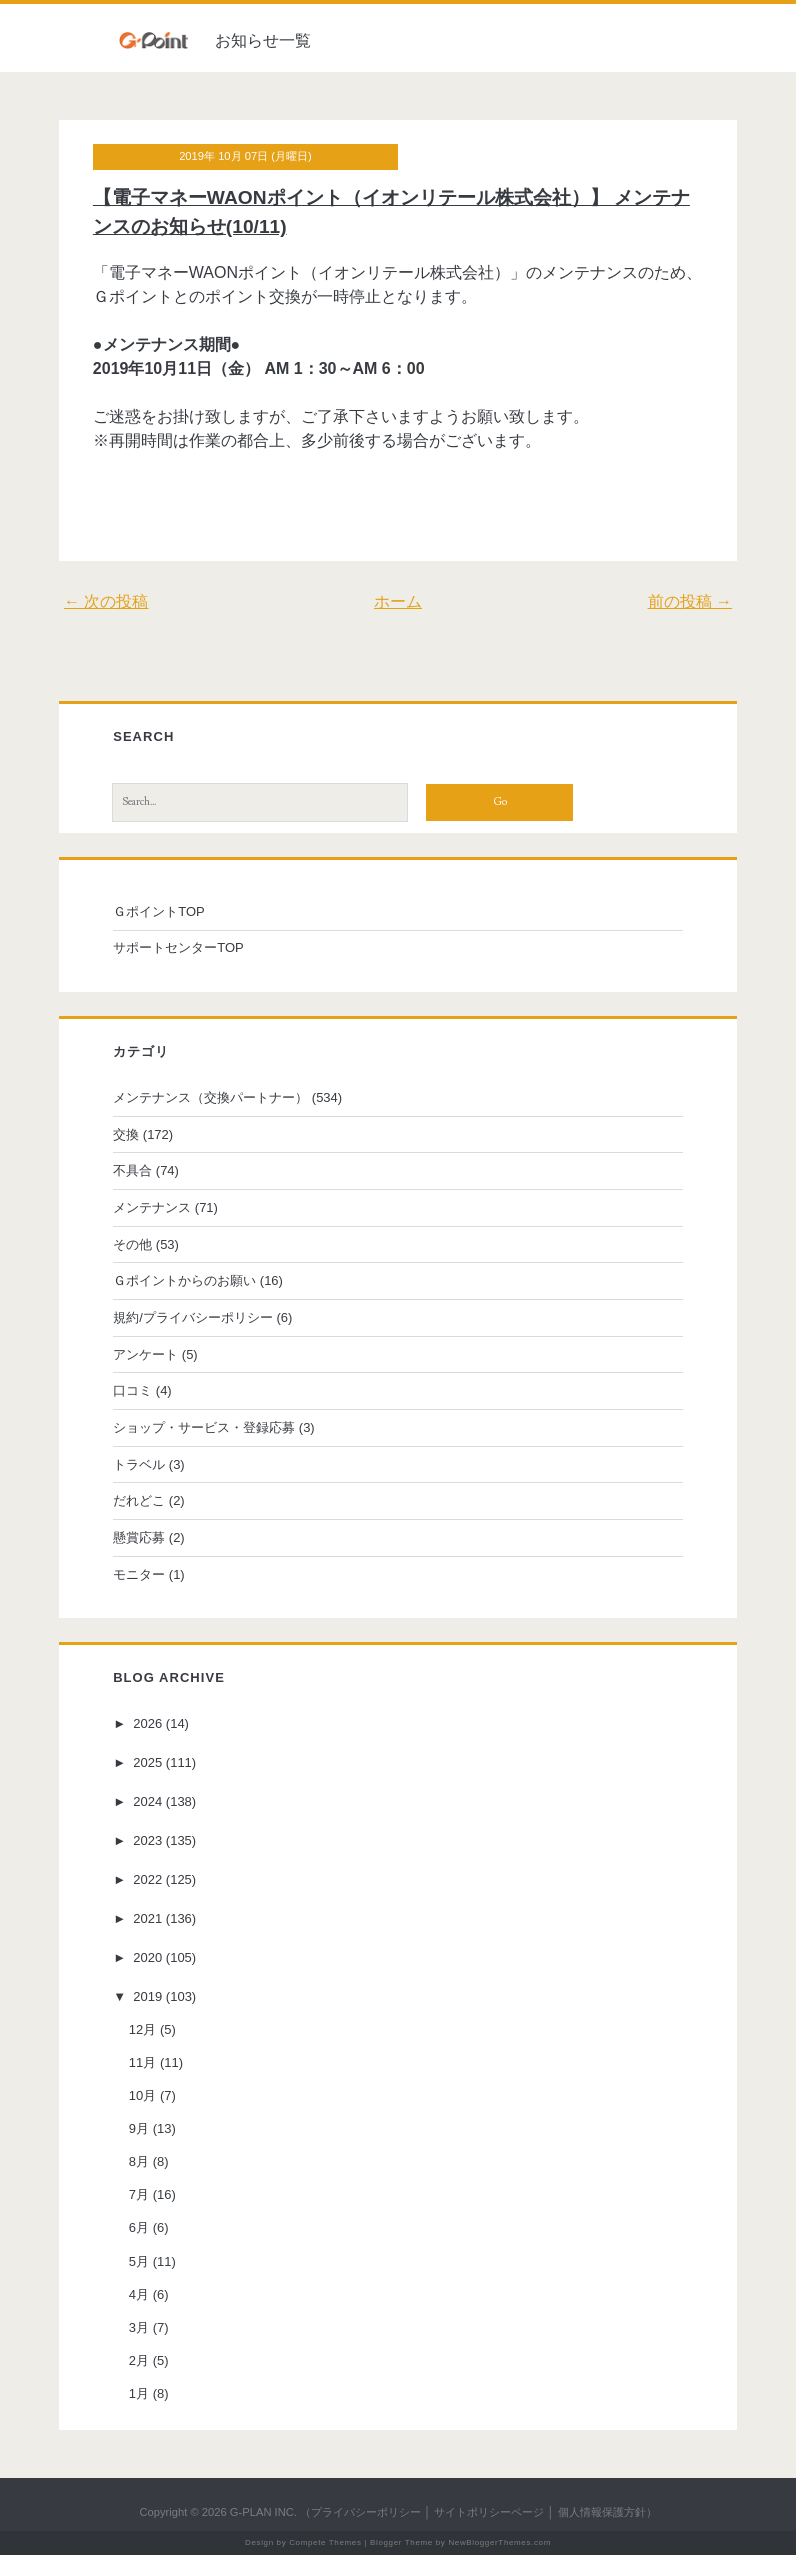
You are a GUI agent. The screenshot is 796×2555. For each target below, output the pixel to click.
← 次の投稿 (106, 601)
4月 (139, 2294)
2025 (147, 1762)
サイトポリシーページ (489, 2512)
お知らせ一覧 (263, 40)
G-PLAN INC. (263, 2512)
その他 (132, 1244)
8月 (139, 2161)
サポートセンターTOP (178, 947)
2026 (147, 1723)
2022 (147, 1879)
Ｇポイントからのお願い (184, 1280)
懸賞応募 (139, 1537)
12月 (142, 2029)
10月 (142, 2095)
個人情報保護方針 (602, 2512)
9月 (139, 2128)
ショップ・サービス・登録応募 (204, 1427)
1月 (139, 2393)
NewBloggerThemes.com (499, 2542)
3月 (139, 2327)
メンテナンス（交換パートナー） (210, 1097)
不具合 (132, 1170)
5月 (139, 2261)
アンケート (145, 1354)
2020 (147, 1957)
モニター (139, 1574)
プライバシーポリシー (366, 2512)
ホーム (398, 601)
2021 (147, 1918)
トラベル (139, 1464)
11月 (142, 2062)
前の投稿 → (690, 601)
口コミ (132, 1390)
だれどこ (139, 1500)
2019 (147, 1996)
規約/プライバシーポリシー (193, 1317)
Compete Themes (325, 2542)
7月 (139, 2194)
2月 (139, 2360)
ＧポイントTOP (159, 911)
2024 (147, 1801)
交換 (126, 1134)
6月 (139, 2227)
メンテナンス (152, 1207)
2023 (147, 1840)
